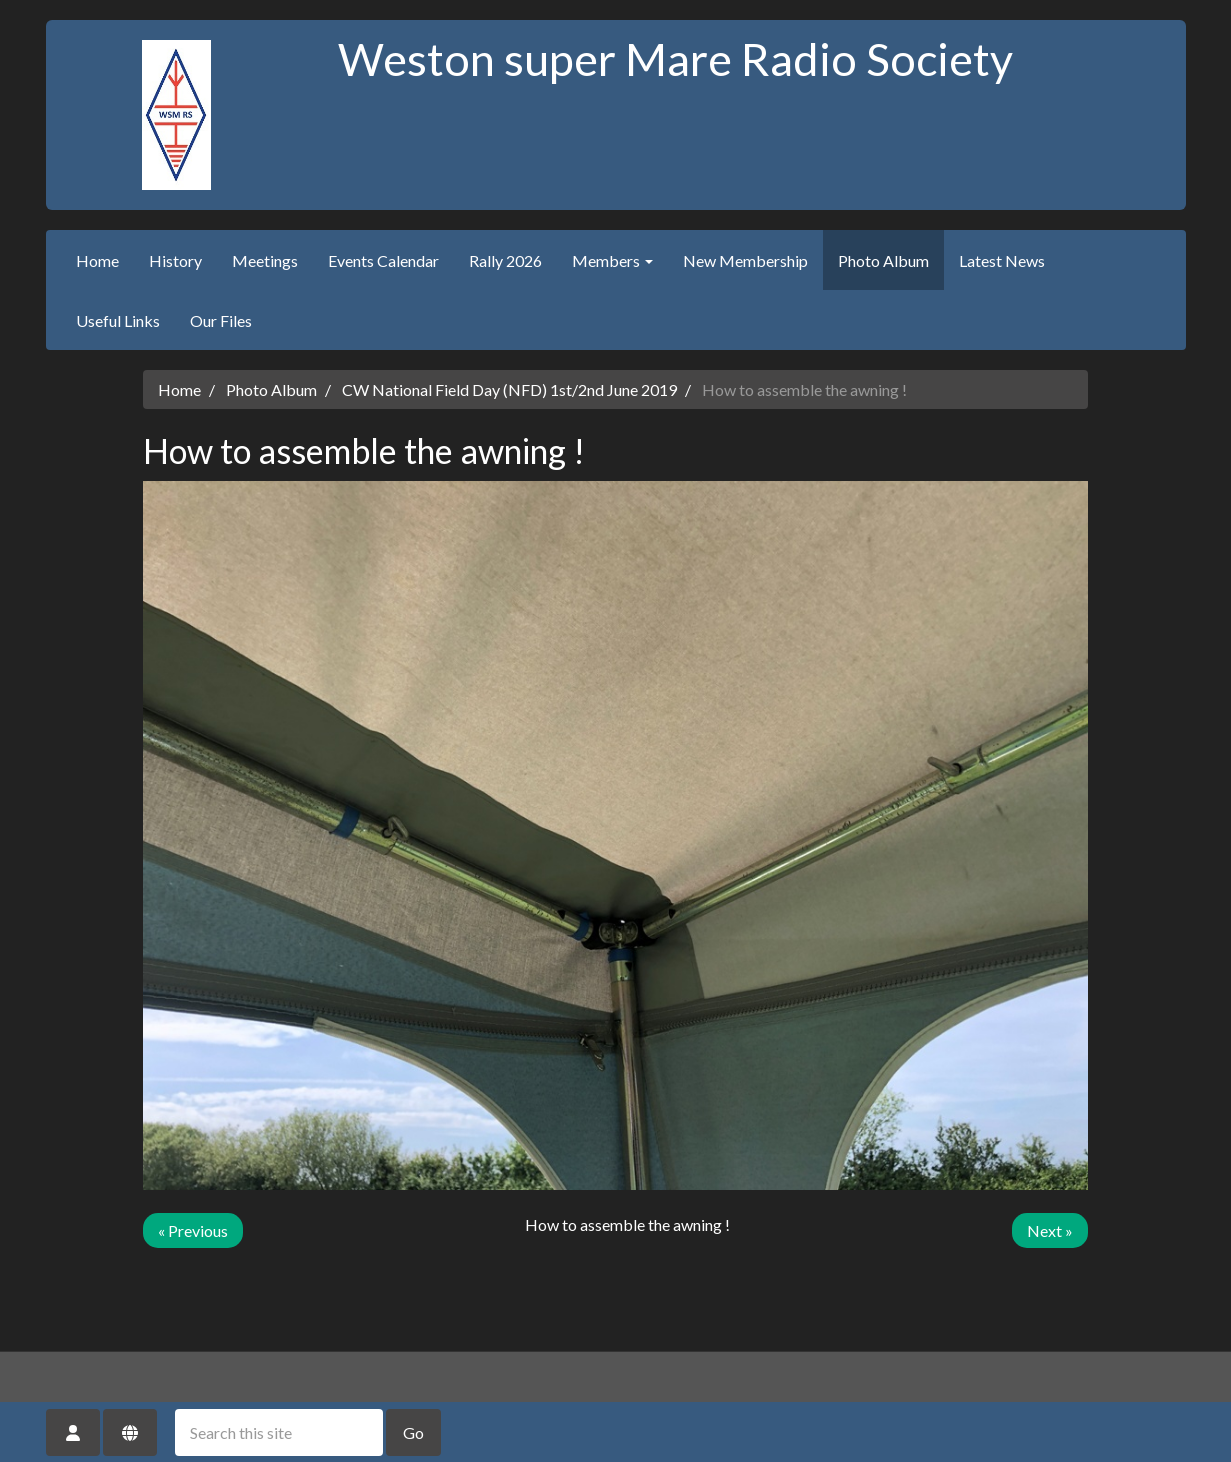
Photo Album (883, 260)
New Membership (745, 260)
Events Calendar (383, 260)
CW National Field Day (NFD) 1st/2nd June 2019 (509, 389)
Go (413, 1432)
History (175, 260)
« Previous (193, 1230)
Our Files (221, 320)
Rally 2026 (505, 260)
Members (612, 260)
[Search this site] (279, 1432)
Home (97, 260)
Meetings (265, 260)
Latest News (1002, 260)
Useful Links (118, 320)
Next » (1050, 1230)
